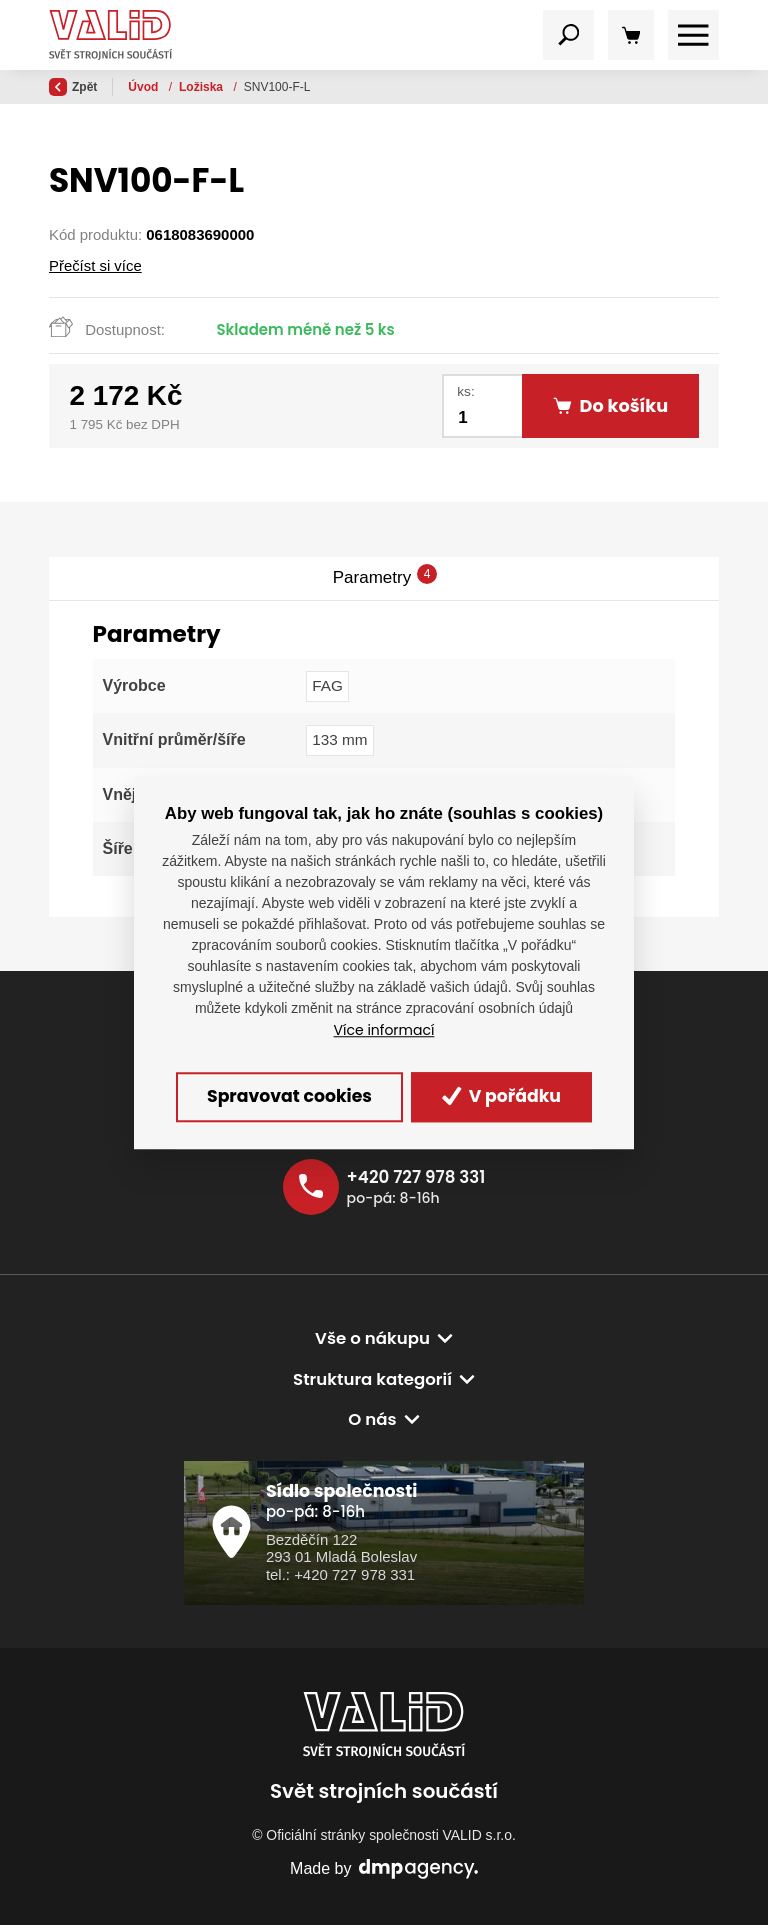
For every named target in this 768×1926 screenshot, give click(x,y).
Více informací (384, 1030)
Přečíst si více (95, 265)
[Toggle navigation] (568, 35)
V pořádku (506, 1097)
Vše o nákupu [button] (372, 1340)
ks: (465, 391)
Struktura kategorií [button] (373, 1380)
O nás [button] (372, 1421)
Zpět (73, 87)
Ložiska (202, 87)
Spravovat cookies (286, 1097)
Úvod (144, 87)
